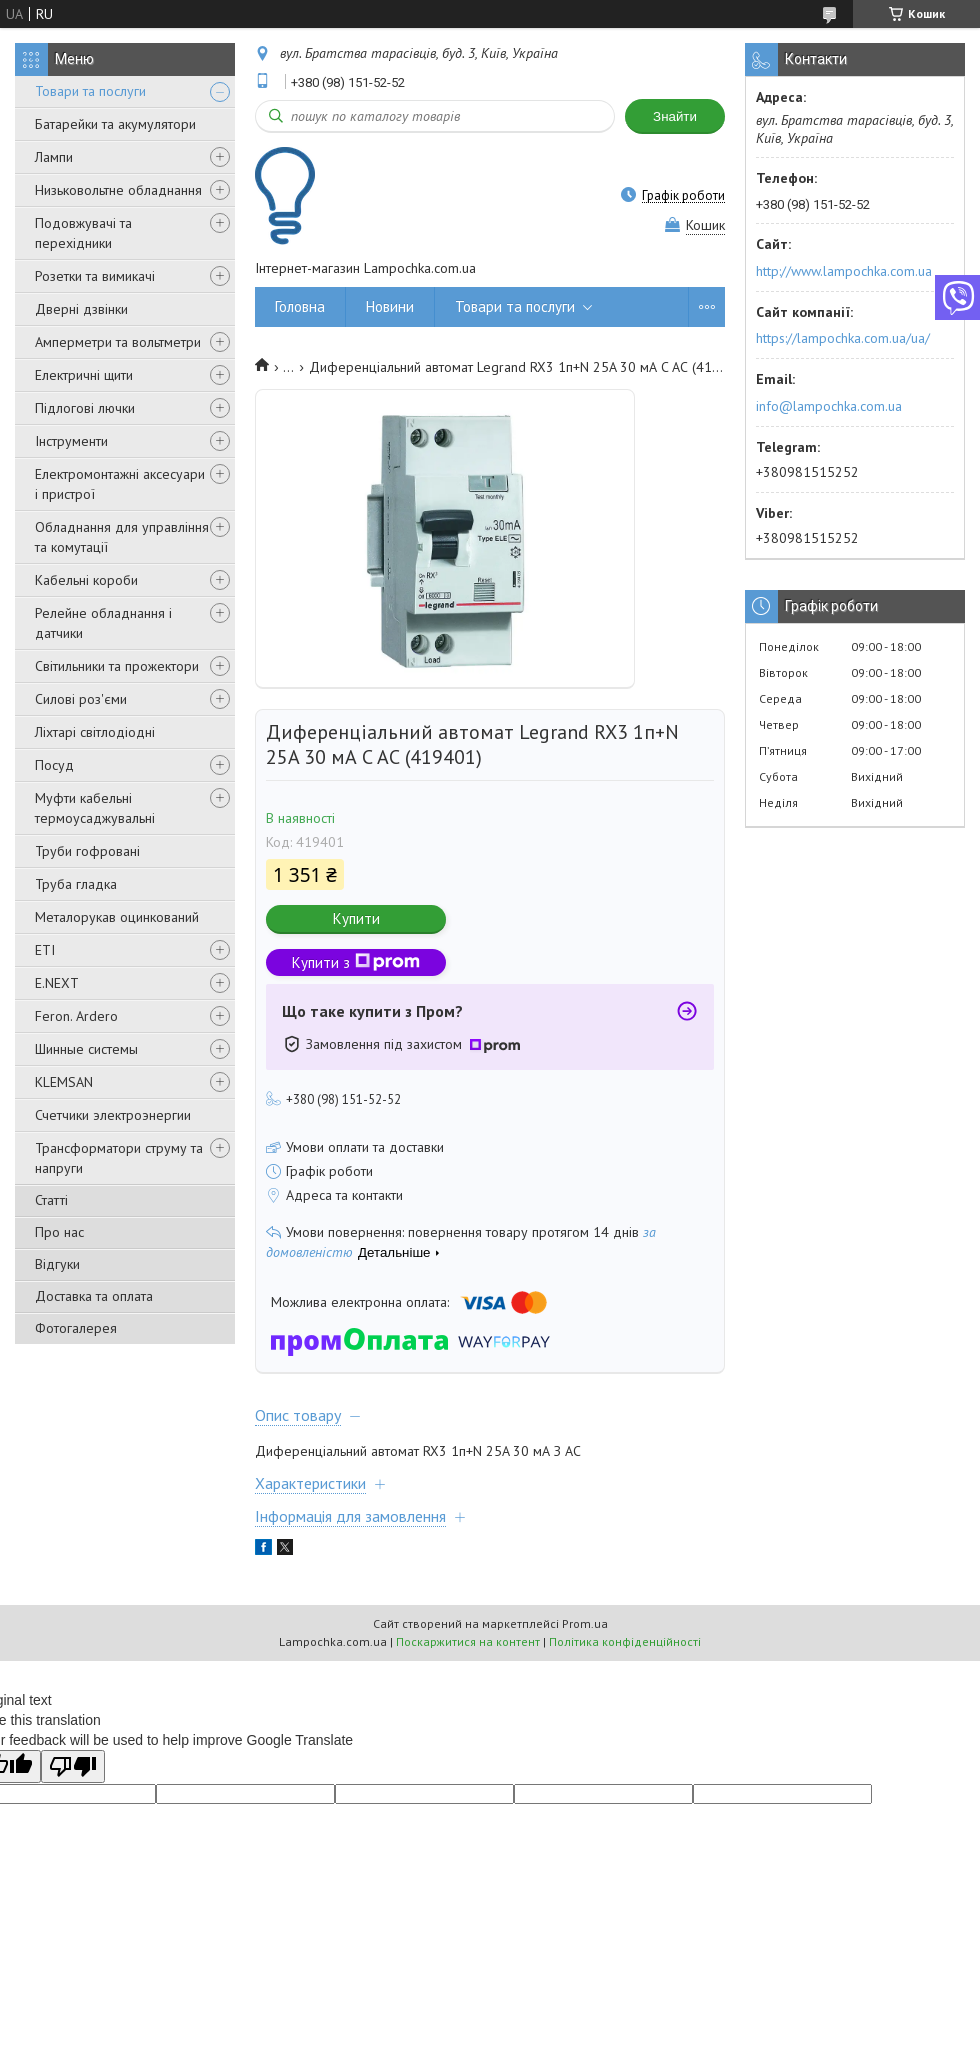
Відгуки (57, 1264)
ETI (45, 950)
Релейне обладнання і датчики (103, 623)
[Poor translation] (73, 1766)
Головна (300, 306)
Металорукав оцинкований (117, 917)
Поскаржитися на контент (468, 1641)
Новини (390, 306)
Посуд (54, 765)
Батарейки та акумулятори (115, 124)
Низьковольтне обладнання (118, 190)
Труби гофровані (87, 851)
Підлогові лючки (85, 408)
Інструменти (71, 441)
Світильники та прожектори (117, 666)
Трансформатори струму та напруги (119, 1158)
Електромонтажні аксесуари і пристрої (120, 484)
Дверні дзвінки (81, 309)
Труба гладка (76, 884)
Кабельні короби (86, 580)
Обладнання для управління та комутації (122, 537)
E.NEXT (57, 983)
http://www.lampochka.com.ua (844, 271)
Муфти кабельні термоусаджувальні (95, 808)
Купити (356, 918)
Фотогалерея (76, 1328)
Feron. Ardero (76, 1016)
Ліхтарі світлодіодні (95, 732)
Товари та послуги (90, 91)
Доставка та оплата (94, 1296)
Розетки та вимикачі (95, 276)
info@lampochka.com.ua (829, 406)
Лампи (54, 157)
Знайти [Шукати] (675, 116)
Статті (51, 1200)
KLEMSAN (64, 1082)
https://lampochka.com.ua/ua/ (843, 338)
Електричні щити (84, 375)
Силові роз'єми (81, 699)
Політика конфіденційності (625, 1641)
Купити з (356, 962)
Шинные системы (86, 1049)
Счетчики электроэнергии (113, 1115)
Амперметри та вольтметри (118, 342)
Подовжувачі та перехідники (83, 233)
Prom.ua (585, 1623)
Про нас (59, 1232)
